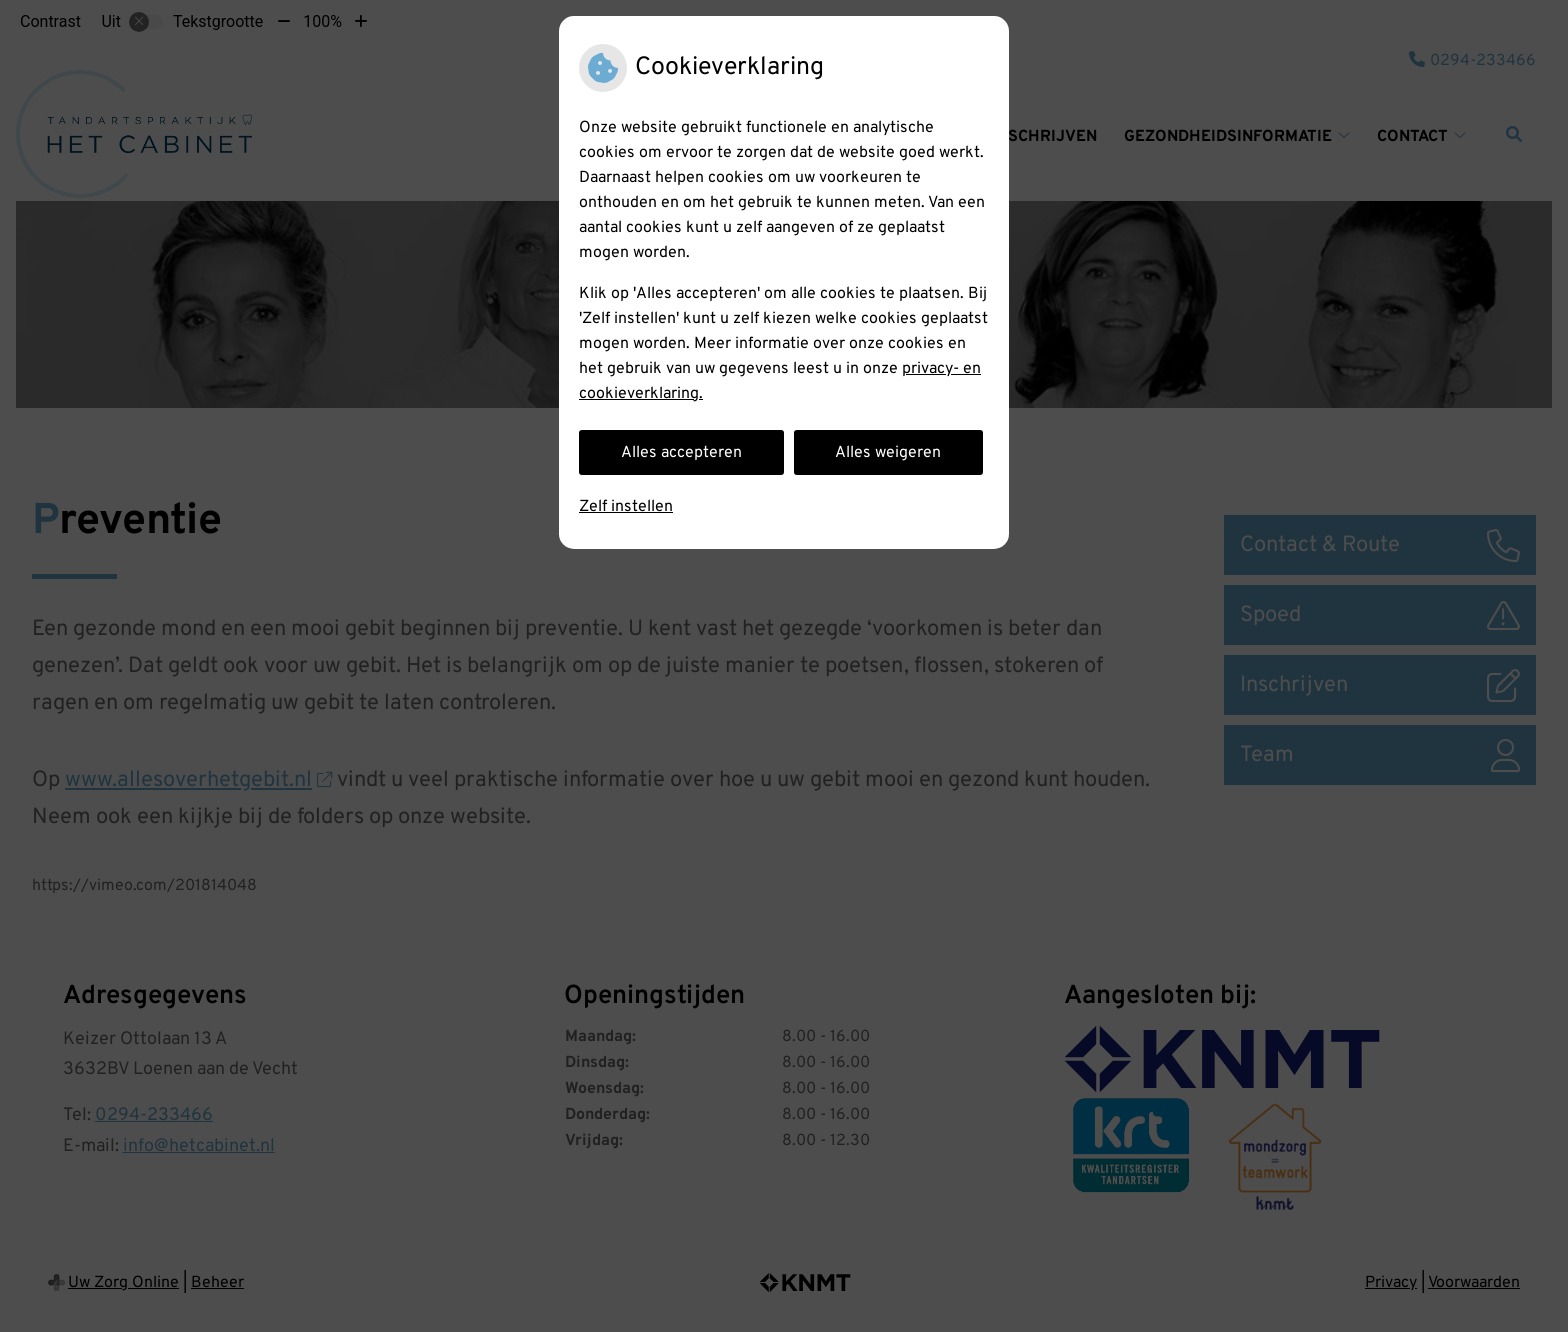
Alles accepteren (681, 453)
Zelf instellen (626, 507)
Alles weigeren (888, 453)
